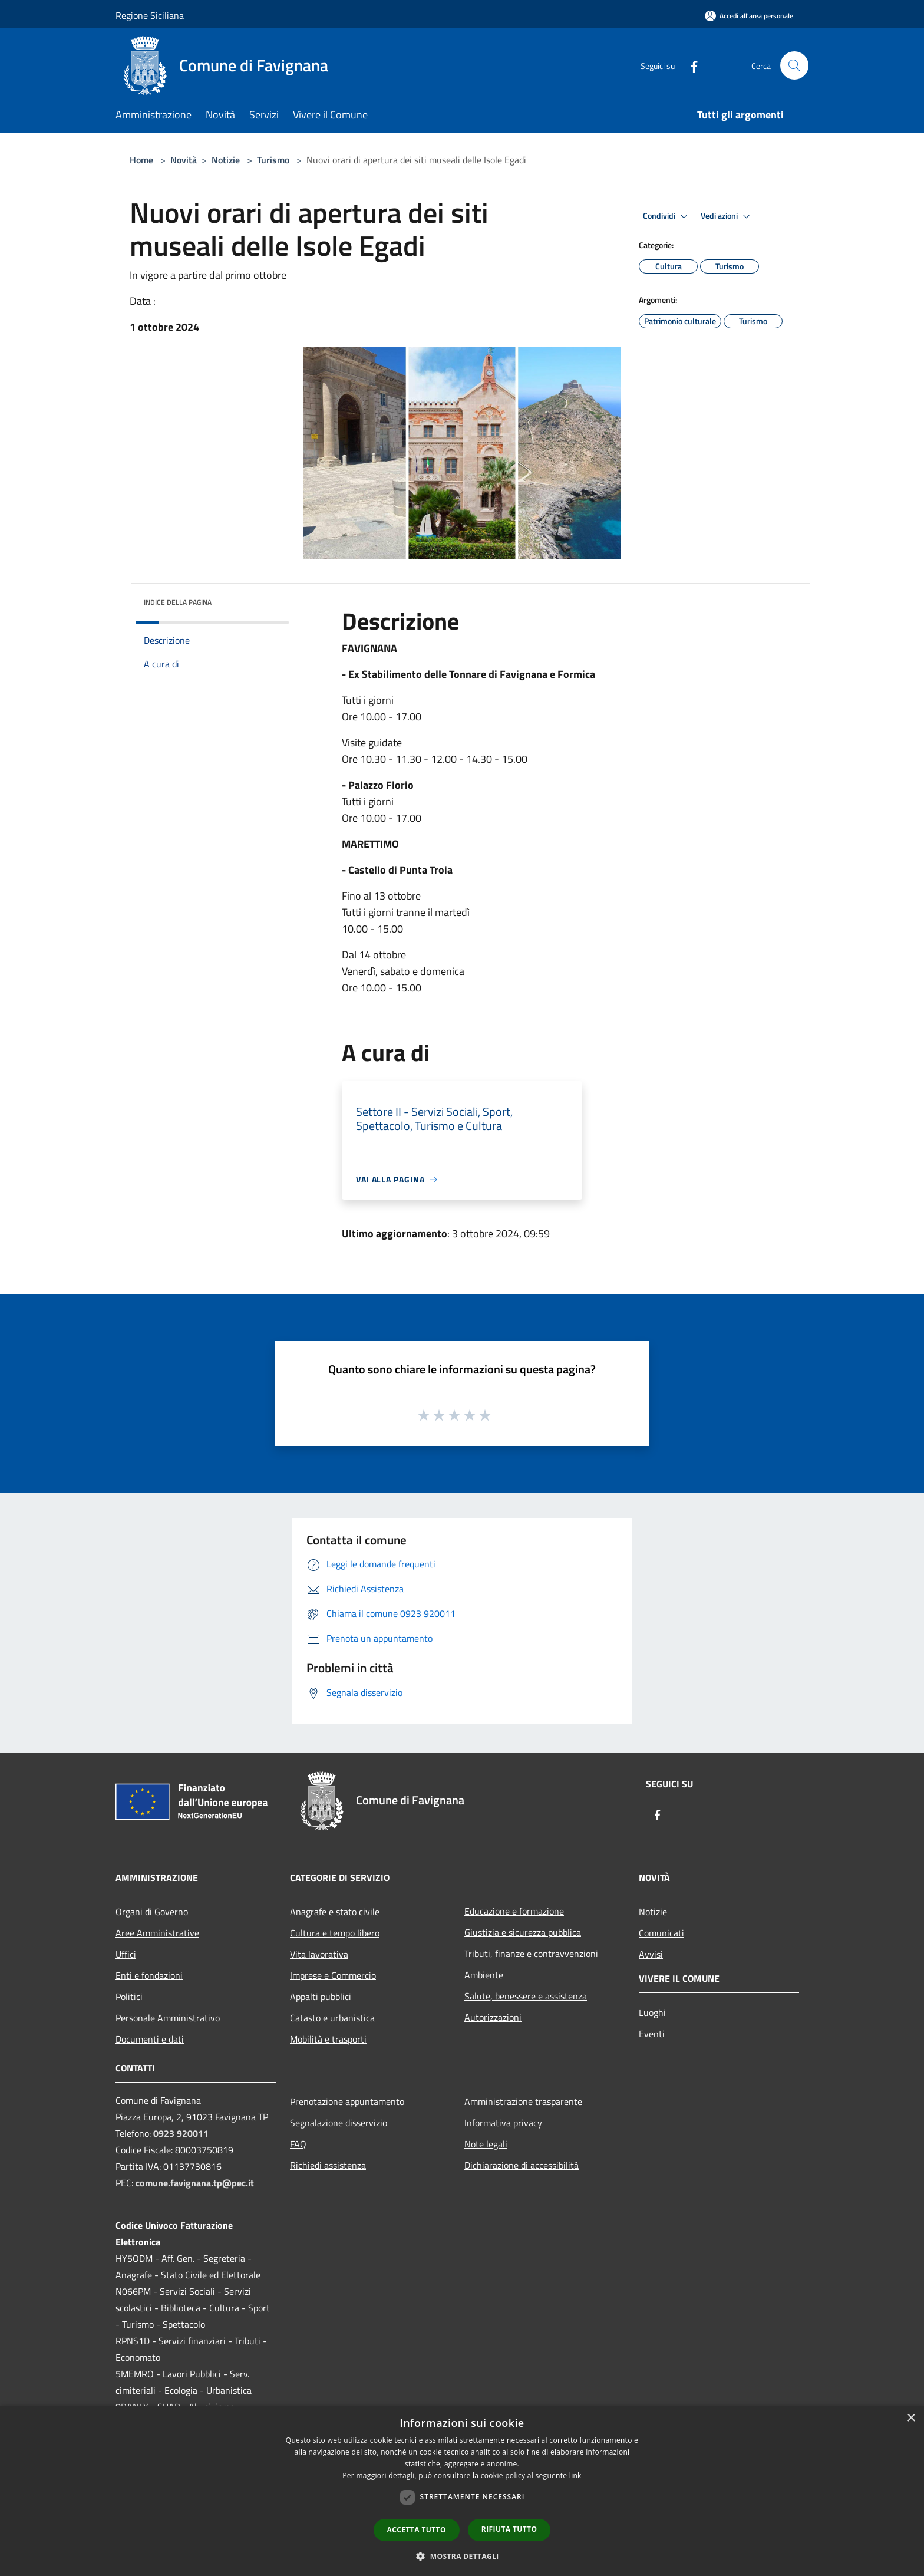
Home (141, 160)
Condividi (667, 216)
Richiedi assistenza (328, 2165)
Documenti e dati (150, 2039)
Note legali (485, 2144)
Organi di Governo (152, 1912)
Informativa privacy (503, 2123)
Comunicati (661, 1933)
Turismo (273, 160)
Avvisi (651, 1954)
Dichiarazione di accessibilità (521, 2165)
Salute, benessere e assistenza (525, 1996)
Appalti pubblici (320, 1996)
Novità (183, 160)
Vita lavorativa (319, 1954)
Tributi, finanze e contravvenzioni (531, 1953)
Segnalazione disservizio (338, 2123)
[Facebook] (689, 65)
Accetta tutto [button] (416, 2530)
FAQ (298, 2144)
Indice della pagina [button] (178, 602)
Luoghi (652, 2012)
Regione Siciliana (150, 15)
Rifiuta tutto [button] (509, 2529)
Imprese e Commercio (333, 1975)
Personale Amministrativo (168, 2018)
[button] (462, 2556)
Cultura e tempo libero (335, 1933)
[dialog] (462, 2491)
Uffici (126, 1954)
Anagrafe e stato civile (335, 1912)
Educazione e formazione (514, 1911)
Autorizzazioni (493, 2017)
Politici (129, 1996)
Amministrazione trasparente (523, 2101)
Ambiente (483, 1975)
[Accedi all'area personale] (748, 15)
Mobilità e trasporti (328, 2039)
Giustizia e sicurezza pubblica (522, 1932)
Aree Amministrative (157, 1933)
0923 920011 (181, 2133)
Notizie (226, 160)
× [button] (910, 2418)
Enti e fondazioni (149, 1975)
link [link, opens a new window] (575, 2475)
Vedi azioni (727, 216)
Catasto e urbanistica (332, 2018)
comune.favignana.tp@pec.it (195, 2183)
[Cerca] (794, 65)
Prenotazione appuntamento (347, 2101)
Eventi (652, 2034)
